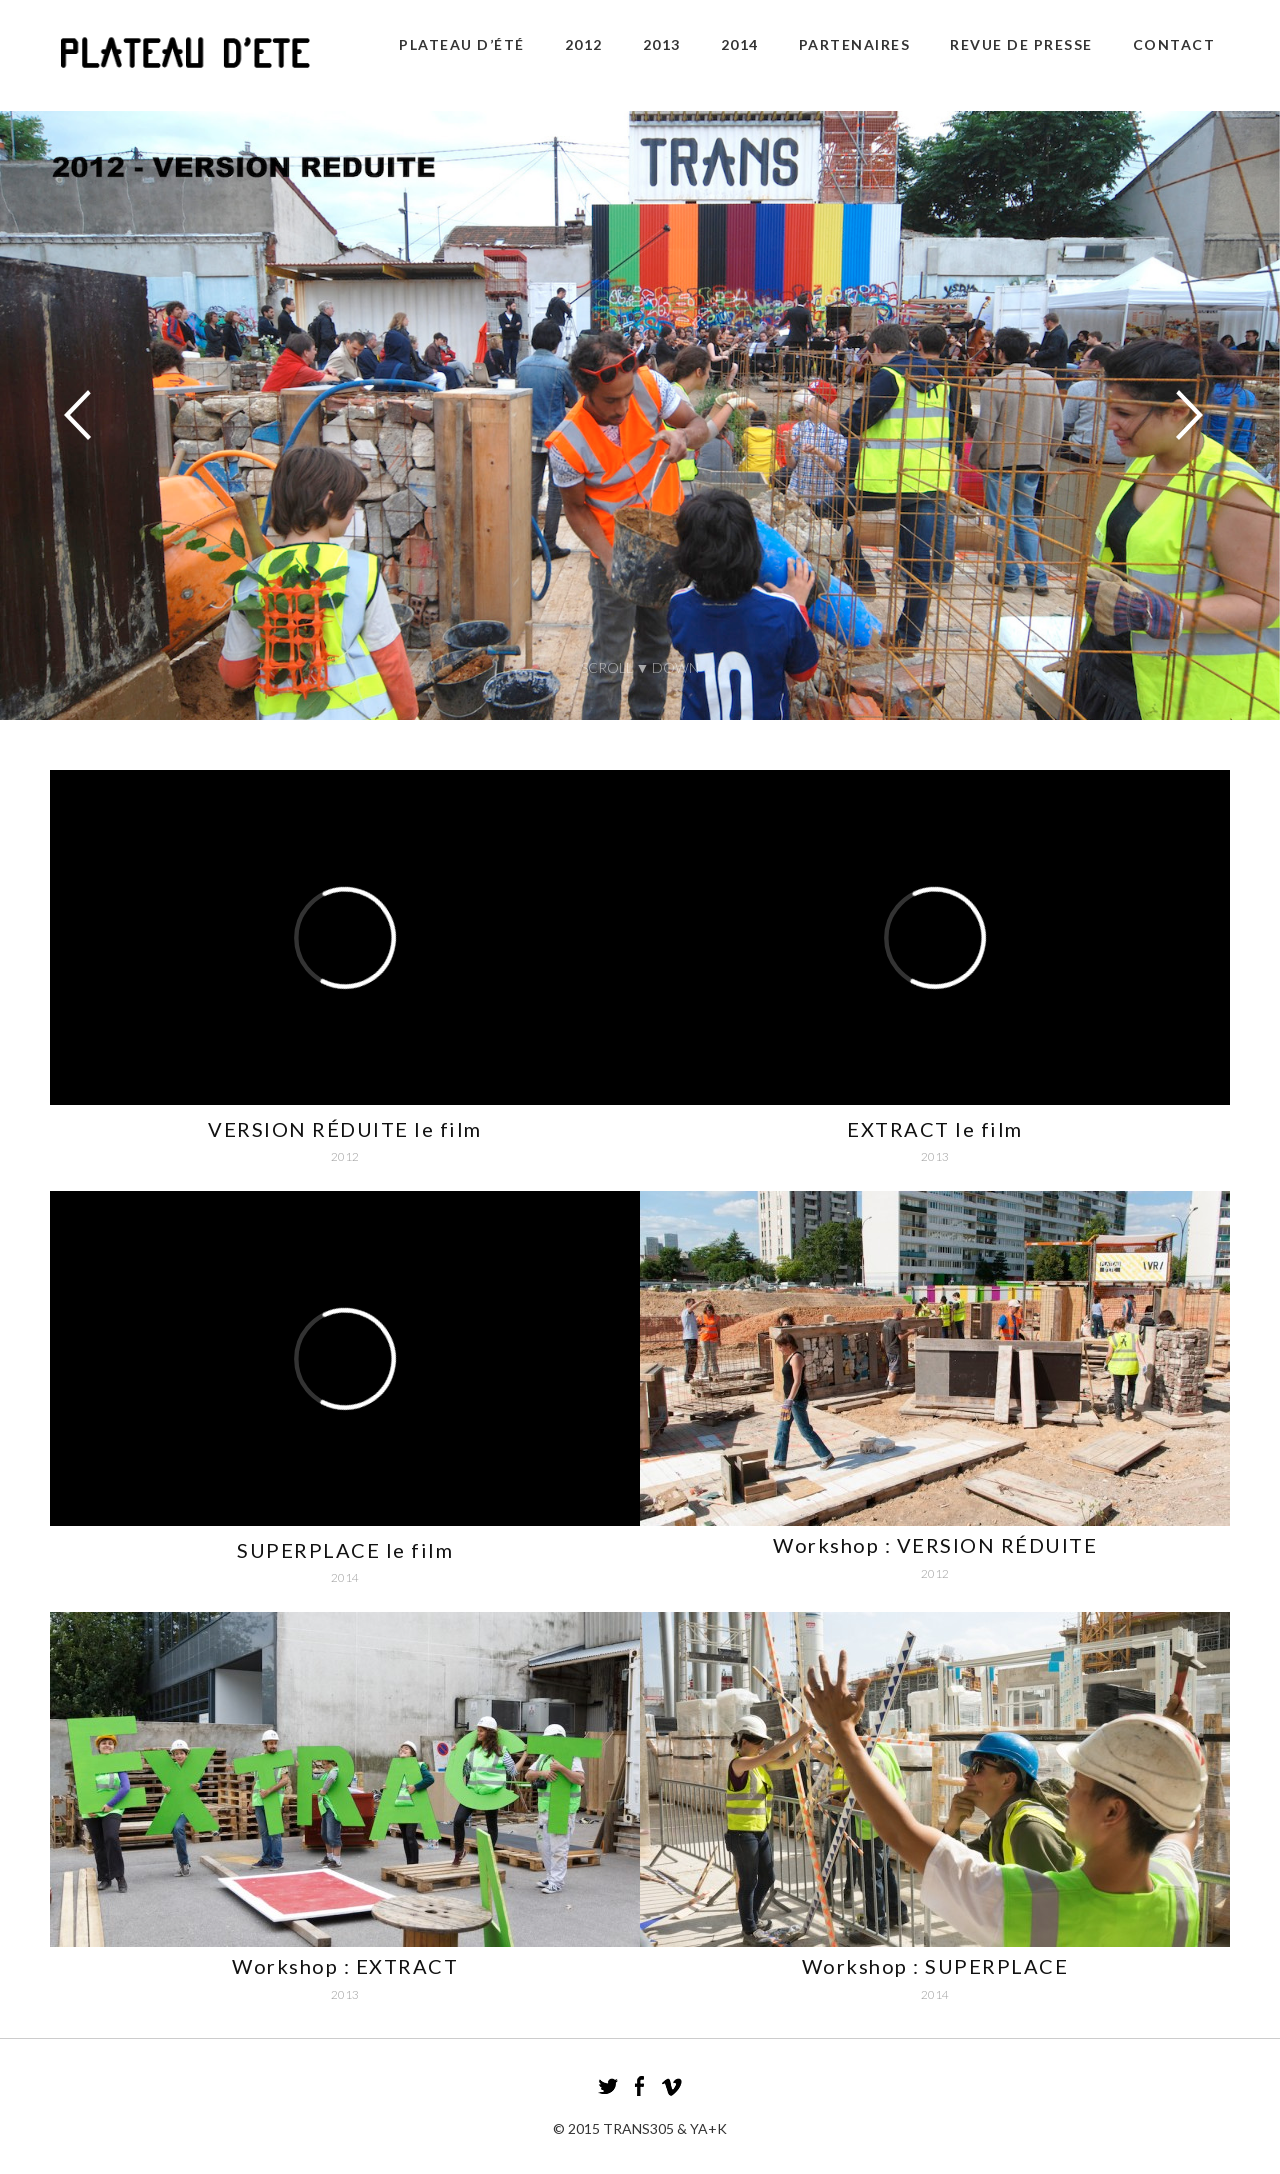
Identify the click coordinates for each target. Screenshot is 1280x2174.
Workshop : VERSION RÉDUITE (935, 1545)
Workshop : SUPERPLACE (935, 1966)
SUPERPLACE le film (345, 1550)
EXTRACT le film (935, 1129)
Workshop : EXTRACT (345, 1966)
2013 (662, 44)
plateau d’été (462, 44)
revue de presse (1021, 44)
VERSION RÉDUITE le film (345, 1129)
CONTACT (1174, 44)
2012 (584, 44)
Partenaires (855, 44)
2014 (740, 44)
